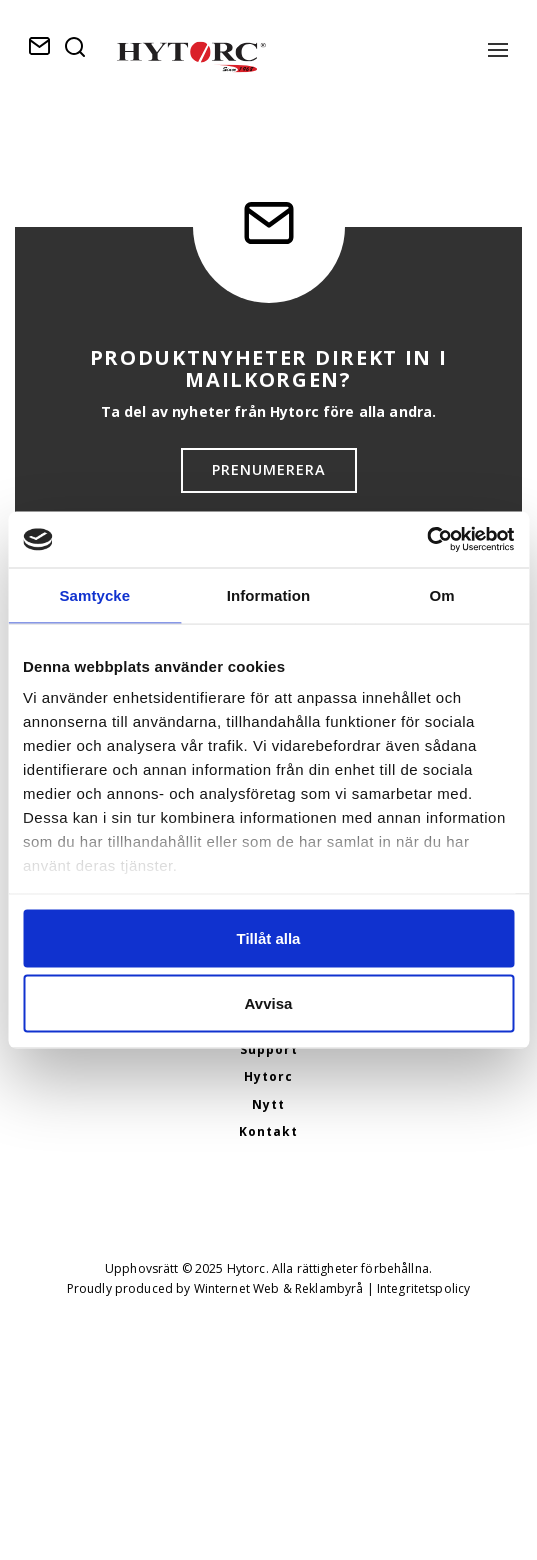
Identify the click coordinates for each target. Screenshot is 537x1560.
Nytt (268, 1104)
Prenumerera (269, 469)
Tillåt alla (269, 937)
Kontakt (268, 1131)
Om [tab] (442, 594)
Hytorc (268, 1076)
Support (269, 1049)
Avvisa (269, 1003)
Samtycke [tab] (94, 594)
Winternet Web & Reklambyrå (279, 1288)
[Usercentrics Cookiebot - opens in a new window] (426, 540)
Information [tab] (269, 594)
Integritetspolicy (423, 1288)
